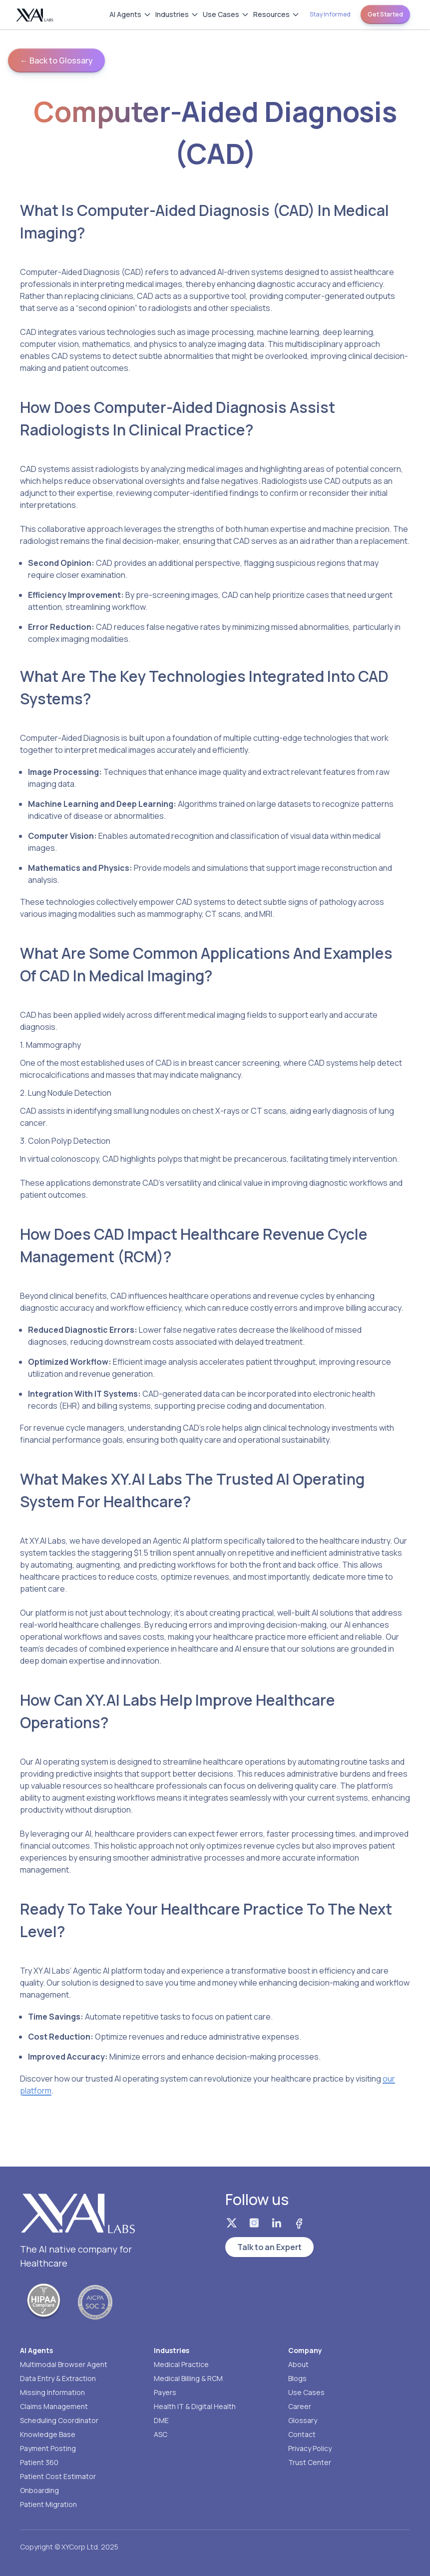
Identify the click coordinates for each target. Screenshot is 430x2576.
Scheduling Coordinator (59, 2420)
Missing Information (52, 2392)
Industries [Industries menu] (177, 14)
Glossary (302, 2420)
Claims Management (54, 2406)
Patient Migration (48, 2504)
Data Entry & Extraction (58, 2378)
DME (161, 2420)
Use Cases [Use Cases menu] (226, 14)
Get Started (385, 14)
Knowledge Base (47, 2434)
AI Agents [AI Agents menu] (130, 14)
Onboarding (39, 2490)
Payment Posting (48, 2448)
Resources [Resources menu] (276, 14)
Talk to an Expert (269, 2247)
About (298, 2364)
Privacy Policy (310, 2448)
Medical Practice (181, 2364)
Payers (165, 2392)
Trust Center (309, 2462)
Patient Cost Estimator (58, 2476)
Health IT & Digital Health (195, 2406)
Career (299, 2406)
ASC (160, 2434)
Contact (302, 2434)
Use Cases (306, 2392)
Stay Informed (330, 14)
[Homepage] (35, 14)
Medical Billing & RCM (188, 2378)
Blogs (297, 2378)
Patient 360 (39, 2462)
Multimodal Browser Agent (63, 2364)
